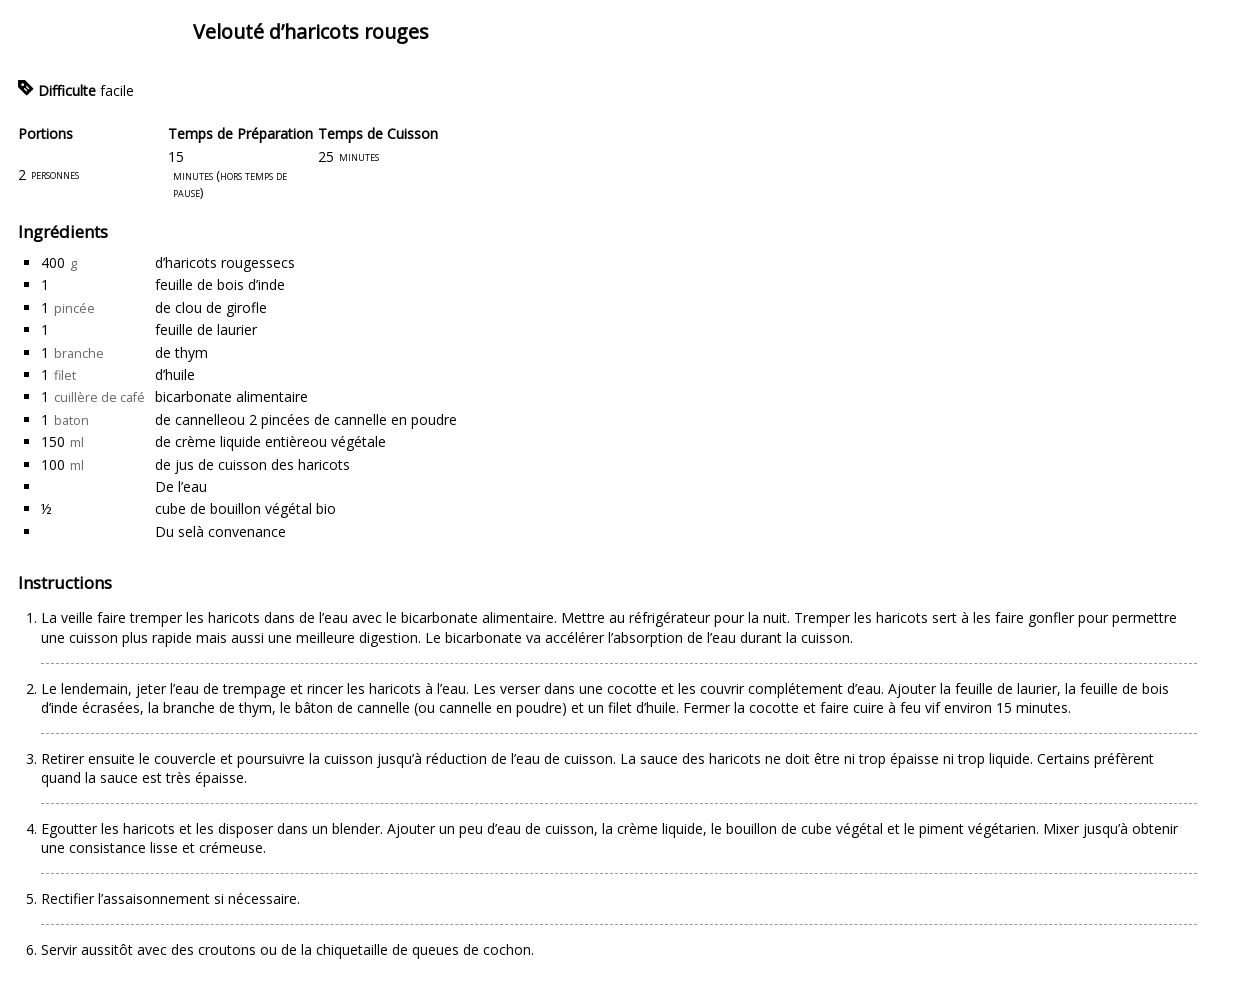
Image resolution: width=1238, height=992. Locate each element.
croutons (227, 949)
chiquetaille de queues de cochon (423, 949)
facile (117, 90)
